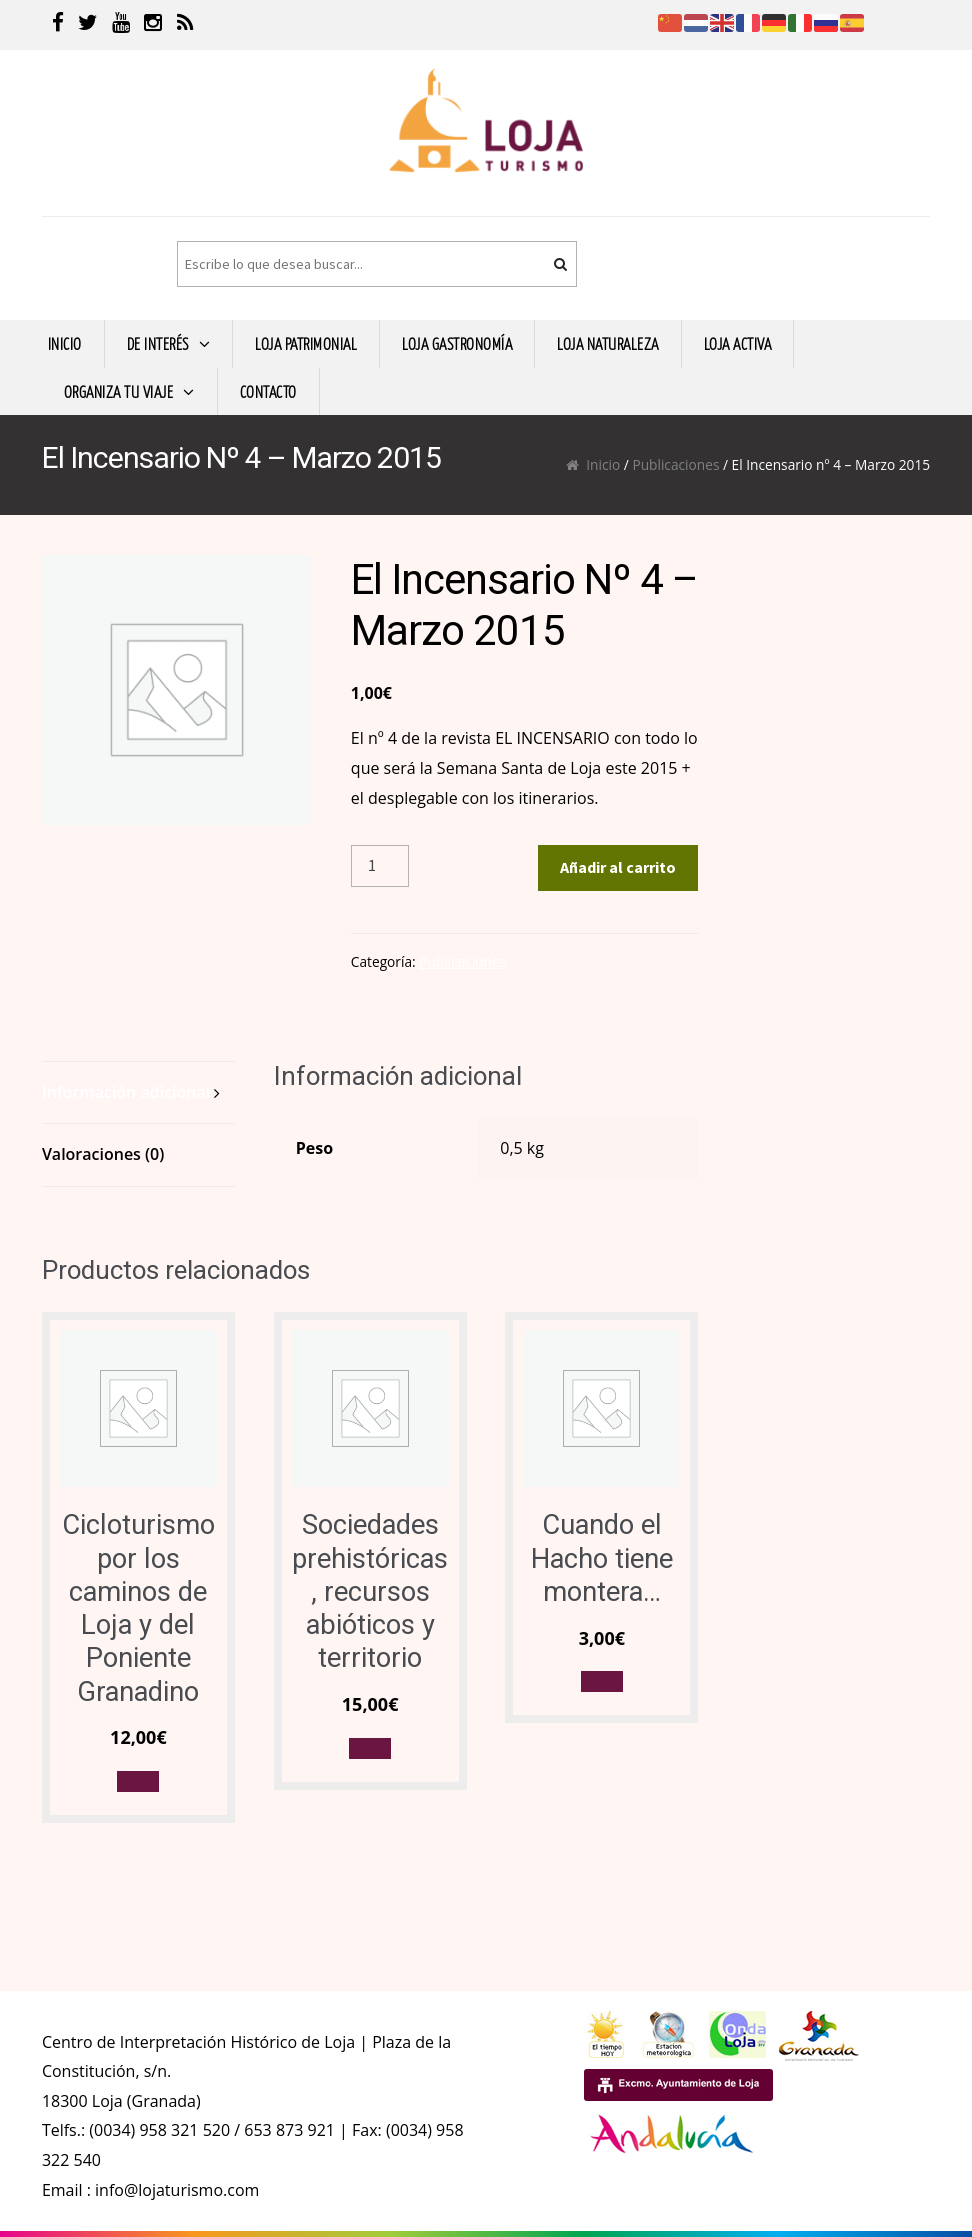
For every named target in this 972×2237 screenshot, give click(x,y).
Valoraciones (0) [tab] (103, 1154)
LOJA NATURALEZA (608, 343)
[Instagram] (153, 25)
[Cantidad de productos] (380, 866)
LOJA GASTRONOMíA (457, 343)
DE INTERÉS (158, 343)
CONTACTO (268, 391)
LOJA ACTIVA (738, 343)
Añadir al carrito (618, 867)
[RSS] (185, 25)
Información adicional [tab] (126, 1092)
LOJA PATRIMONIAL (306, 343)
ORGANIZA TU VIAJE (119, 391)
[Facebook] (58, 25)
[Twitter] (88, 25)
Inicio (603, 464)
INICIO (65, 343)
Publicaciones (675, 464)
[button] (138, 1781)
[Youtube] (121, 25)
